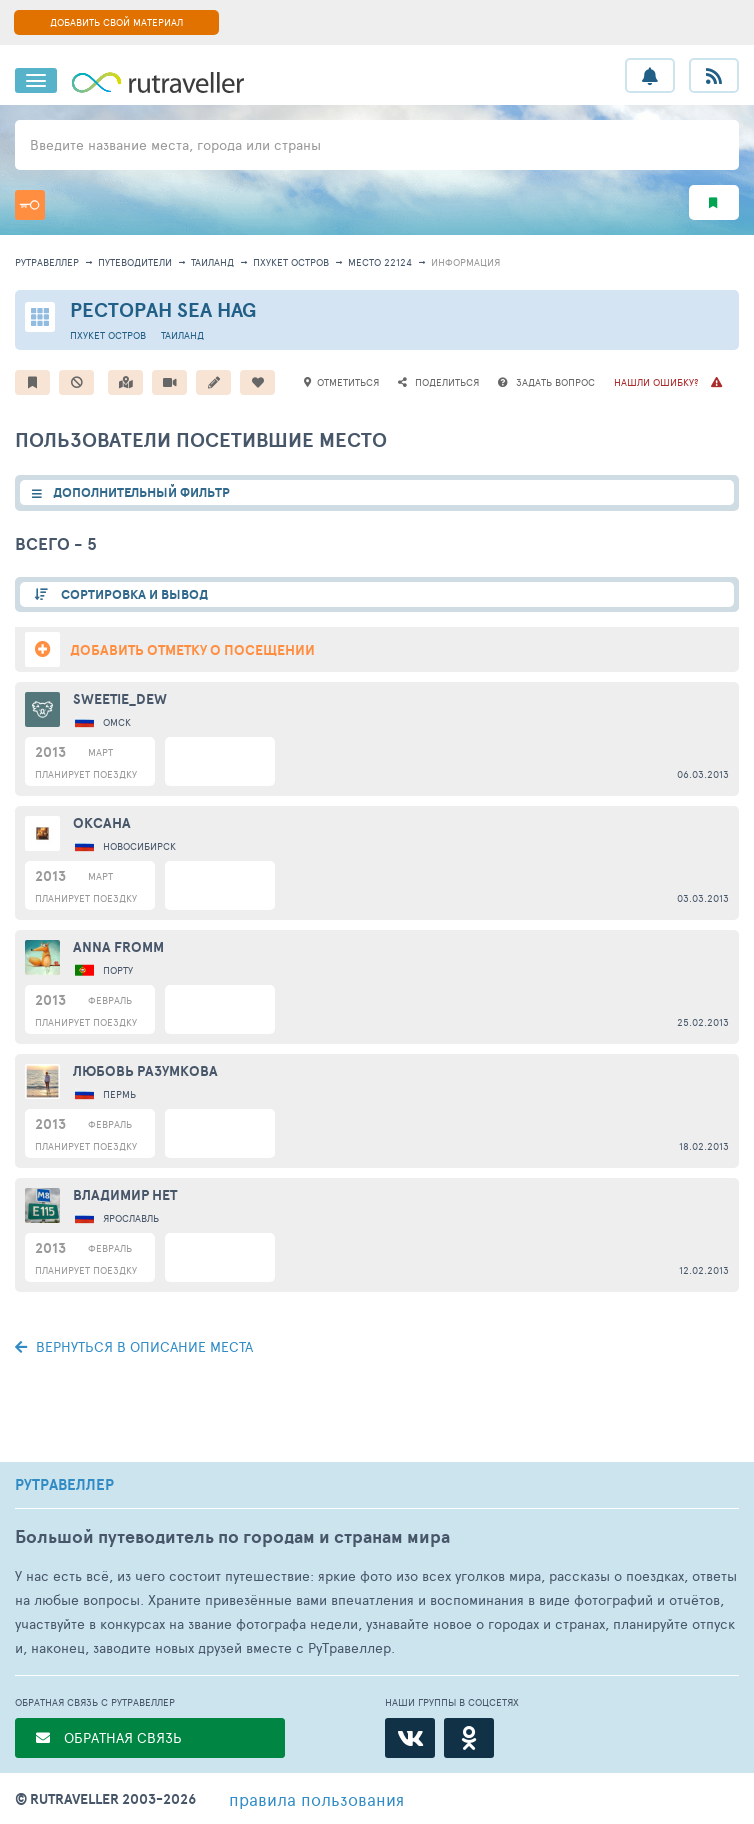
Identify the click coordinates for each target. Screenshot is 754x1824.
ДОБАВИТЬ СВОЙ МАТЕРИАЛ (116, 22)
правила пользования (316, 1799)
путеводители (135, 262)
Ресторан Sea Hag (163, 309)
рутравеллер (47, 262)
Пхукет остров (291, 262)
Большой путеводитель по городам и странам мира (232, 1536)
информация (465, 262)
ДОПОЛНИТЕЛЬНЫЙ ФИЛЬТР (141, 492)
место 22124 (380, 262)
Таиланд (212, 262)
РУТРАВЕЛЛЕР (64, 1485)
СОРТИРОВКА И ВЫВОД (133, 594)
